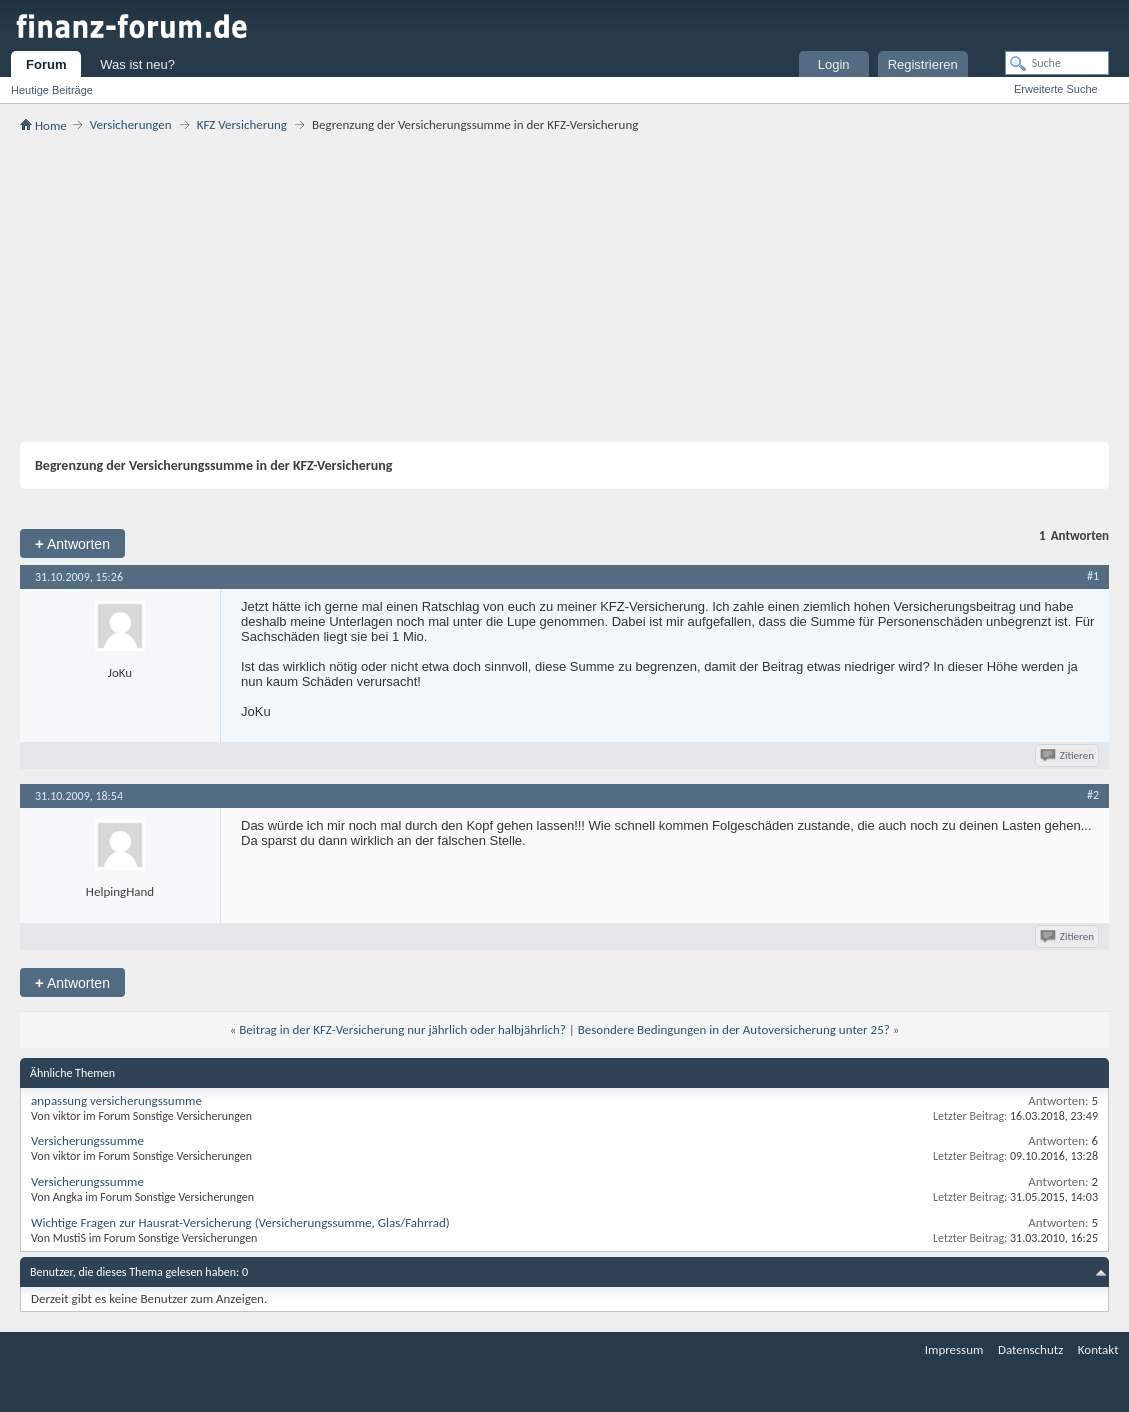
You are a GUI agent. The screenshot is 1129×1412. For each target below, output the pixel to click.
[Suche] (1057, 63)
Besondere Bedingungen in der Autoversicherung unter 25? (734, 1029)
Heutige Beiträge (52, 90)
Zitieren (1068, 755)
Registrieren (923, 64)
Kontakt (1098, 1349)
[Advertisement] (564, 287)
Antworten (72, 543)
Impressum (954, 1349)
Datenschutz (1030, 1349)
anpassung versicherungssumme (116, 1100)
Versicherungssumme (87, 1140)
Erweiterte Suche (1056, 89)
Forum (46, 64)
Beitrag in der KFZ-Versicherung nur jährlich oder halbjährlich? (402, 1029)
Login (834, 64)
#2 (1093, 795)
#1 (1093, 576)
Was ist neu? (137, 64)
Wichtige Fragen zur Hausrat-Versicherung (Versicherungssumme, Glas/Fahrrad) (240, 1222)
